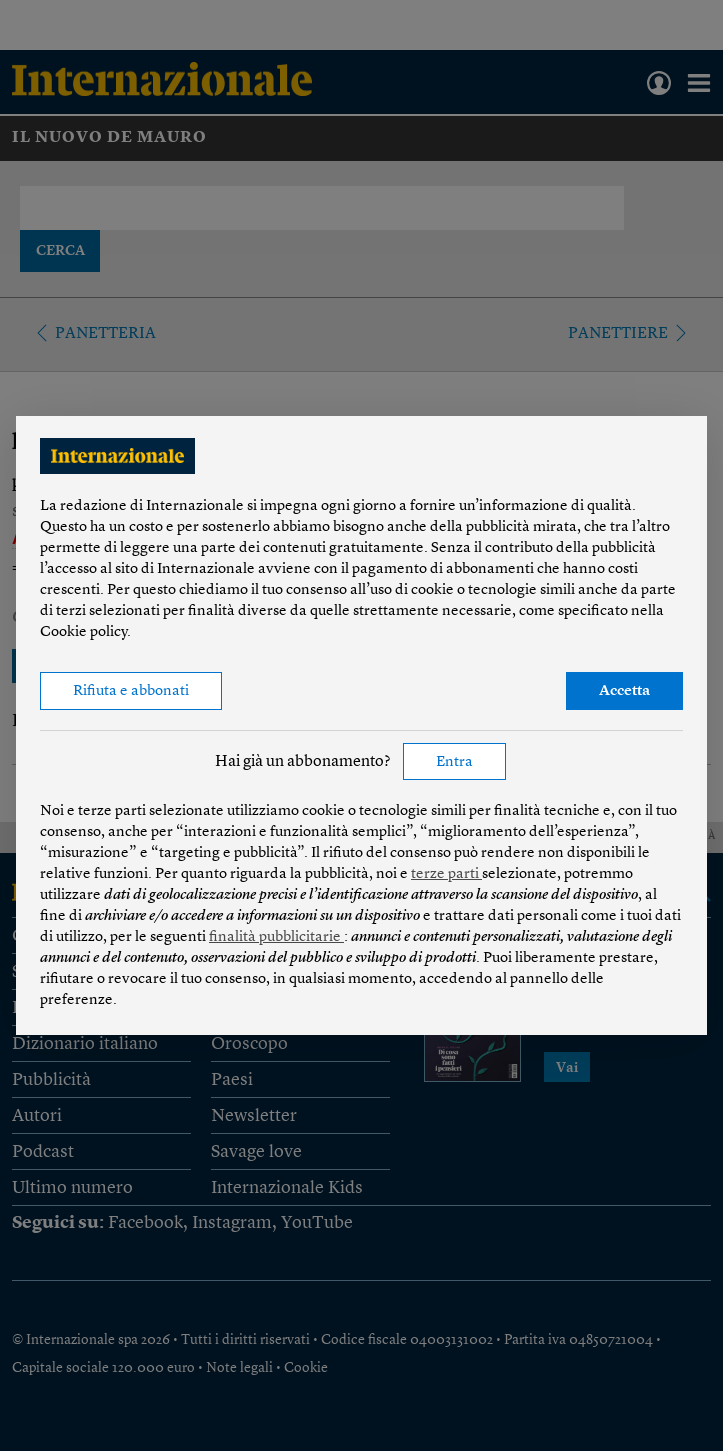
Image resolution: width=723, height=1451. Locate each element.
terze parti (446, 874)
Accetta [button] (624, 691)
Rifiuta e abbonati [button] (131, 691)
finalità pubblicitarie (276, 937)
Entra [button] (454, 762)
